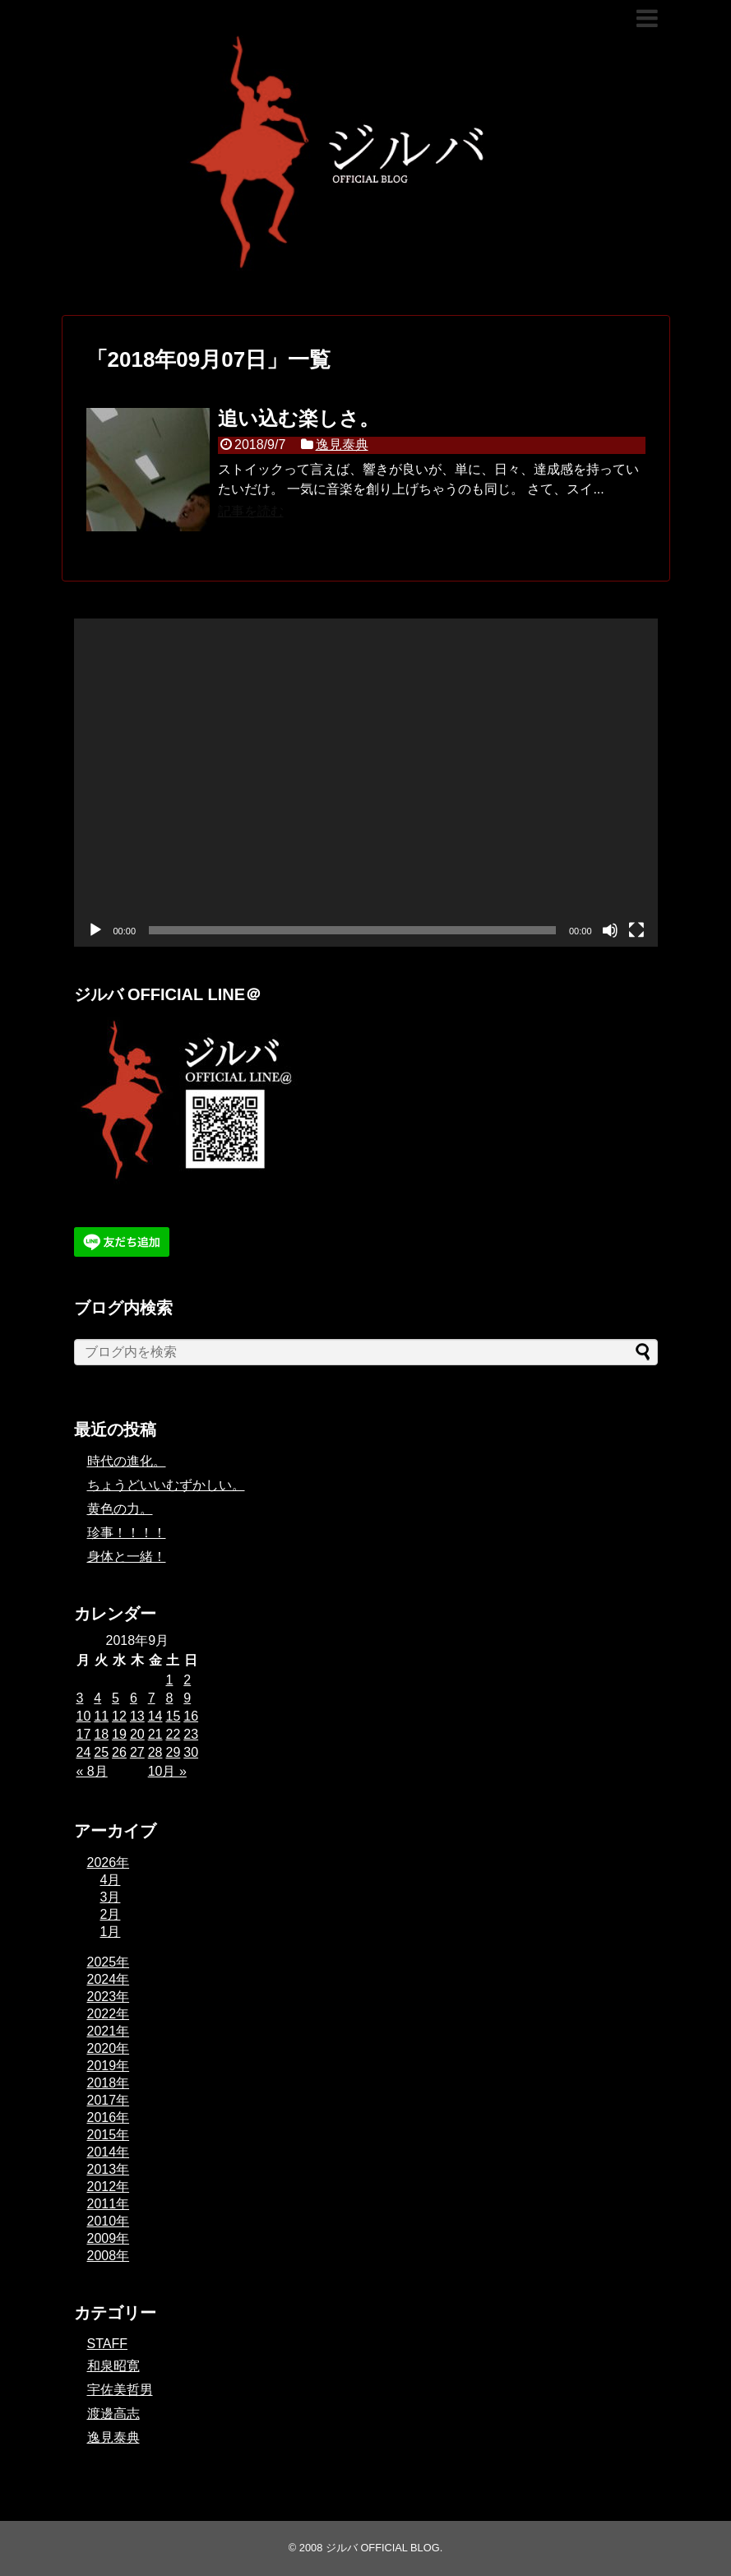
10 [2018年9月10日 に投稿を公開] (83, 1716)
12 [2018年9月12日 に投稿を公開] (119, 1716)
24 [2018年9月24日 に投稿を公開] (83, 1752)
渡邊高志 (113, 2414)
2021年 (108, 2031)
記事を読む (251, 511)
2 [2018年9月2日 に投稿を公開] (187, 1680)
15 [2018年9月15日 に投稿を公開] (172, 1716)
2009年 (108, 2238)
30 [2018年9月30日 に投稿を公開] (190, 1752)
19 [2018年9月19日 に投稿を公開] (119, 1734)
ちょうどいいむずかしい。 (166, 1485)
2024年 (108, 1979)
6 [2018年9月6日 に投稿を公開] (133, 1698)
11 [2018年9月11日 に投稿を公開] (101, 1716)
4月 (110, 1880)
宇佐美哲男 (120, 2390)
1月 (110, 1932)
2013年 (108, 2169)
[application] (366, 783)
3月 (110, 1897)
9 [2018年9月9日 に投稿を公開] (187, 1698)
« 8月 (92, 1771)
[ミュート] (610, 930)
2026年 (108, 1862)
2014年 (108, 2152)
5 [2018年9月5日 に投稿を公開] (115, 1698)
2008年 (108, 2256)
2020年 (108, 2048)
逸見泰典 (342, 445)
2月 (110, 1914)
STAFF (107, 2344)
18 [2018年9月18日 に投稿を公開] (101, 1734)
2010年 (108, 2221)
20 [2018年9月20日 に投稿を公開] (137, 1734)
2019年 (108, 2066)
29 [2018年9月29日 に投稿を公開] (172, 1752)
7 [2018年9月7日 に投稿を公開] (151, 1698)
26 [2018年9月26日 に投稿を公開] (119, 1752)
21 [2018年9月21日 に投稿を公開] (155, 1734)
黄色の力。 (120, 1509)
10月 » (167, 1771)
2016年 (108, 2117)
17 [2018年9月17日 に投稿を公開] (83, 1734)
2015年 (108, 2135)
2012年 (108, 2187)
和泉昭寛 (113, 2366)
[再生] (95, 930)
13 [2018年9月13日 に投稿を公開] (137, 1716)
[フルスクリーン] (636, 930)
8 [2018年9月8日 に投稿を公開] (169, 1698)
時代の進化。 (126, 1461)
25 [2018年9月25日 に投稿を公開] (101, 1752)
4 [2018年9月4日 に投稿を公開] (97, 1698)
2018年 (108, 2083)
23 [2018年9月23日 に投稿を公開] (190, 1734)
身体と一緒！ (126, 1557)
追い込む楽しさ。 (298, 418)
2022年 (108, 2014)
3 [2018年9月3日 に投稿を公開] (80, 1698)
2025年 (108, 1962)
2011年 (108, 2204)
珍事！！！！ (126, 1533)
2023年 (108, 1997)
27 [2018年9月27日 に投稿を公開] (137, 1752)
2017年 (108, 2100)
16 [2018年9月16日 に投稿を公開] (190, 1716)
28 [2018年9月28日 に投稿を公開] (155, 1752)
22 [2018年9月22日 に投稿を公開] (172, 1734)
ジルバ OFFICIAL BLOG (383, 2547)
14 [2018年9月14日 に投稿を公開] (155, 1716)
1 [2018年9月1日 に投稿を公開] (169, 1680)
